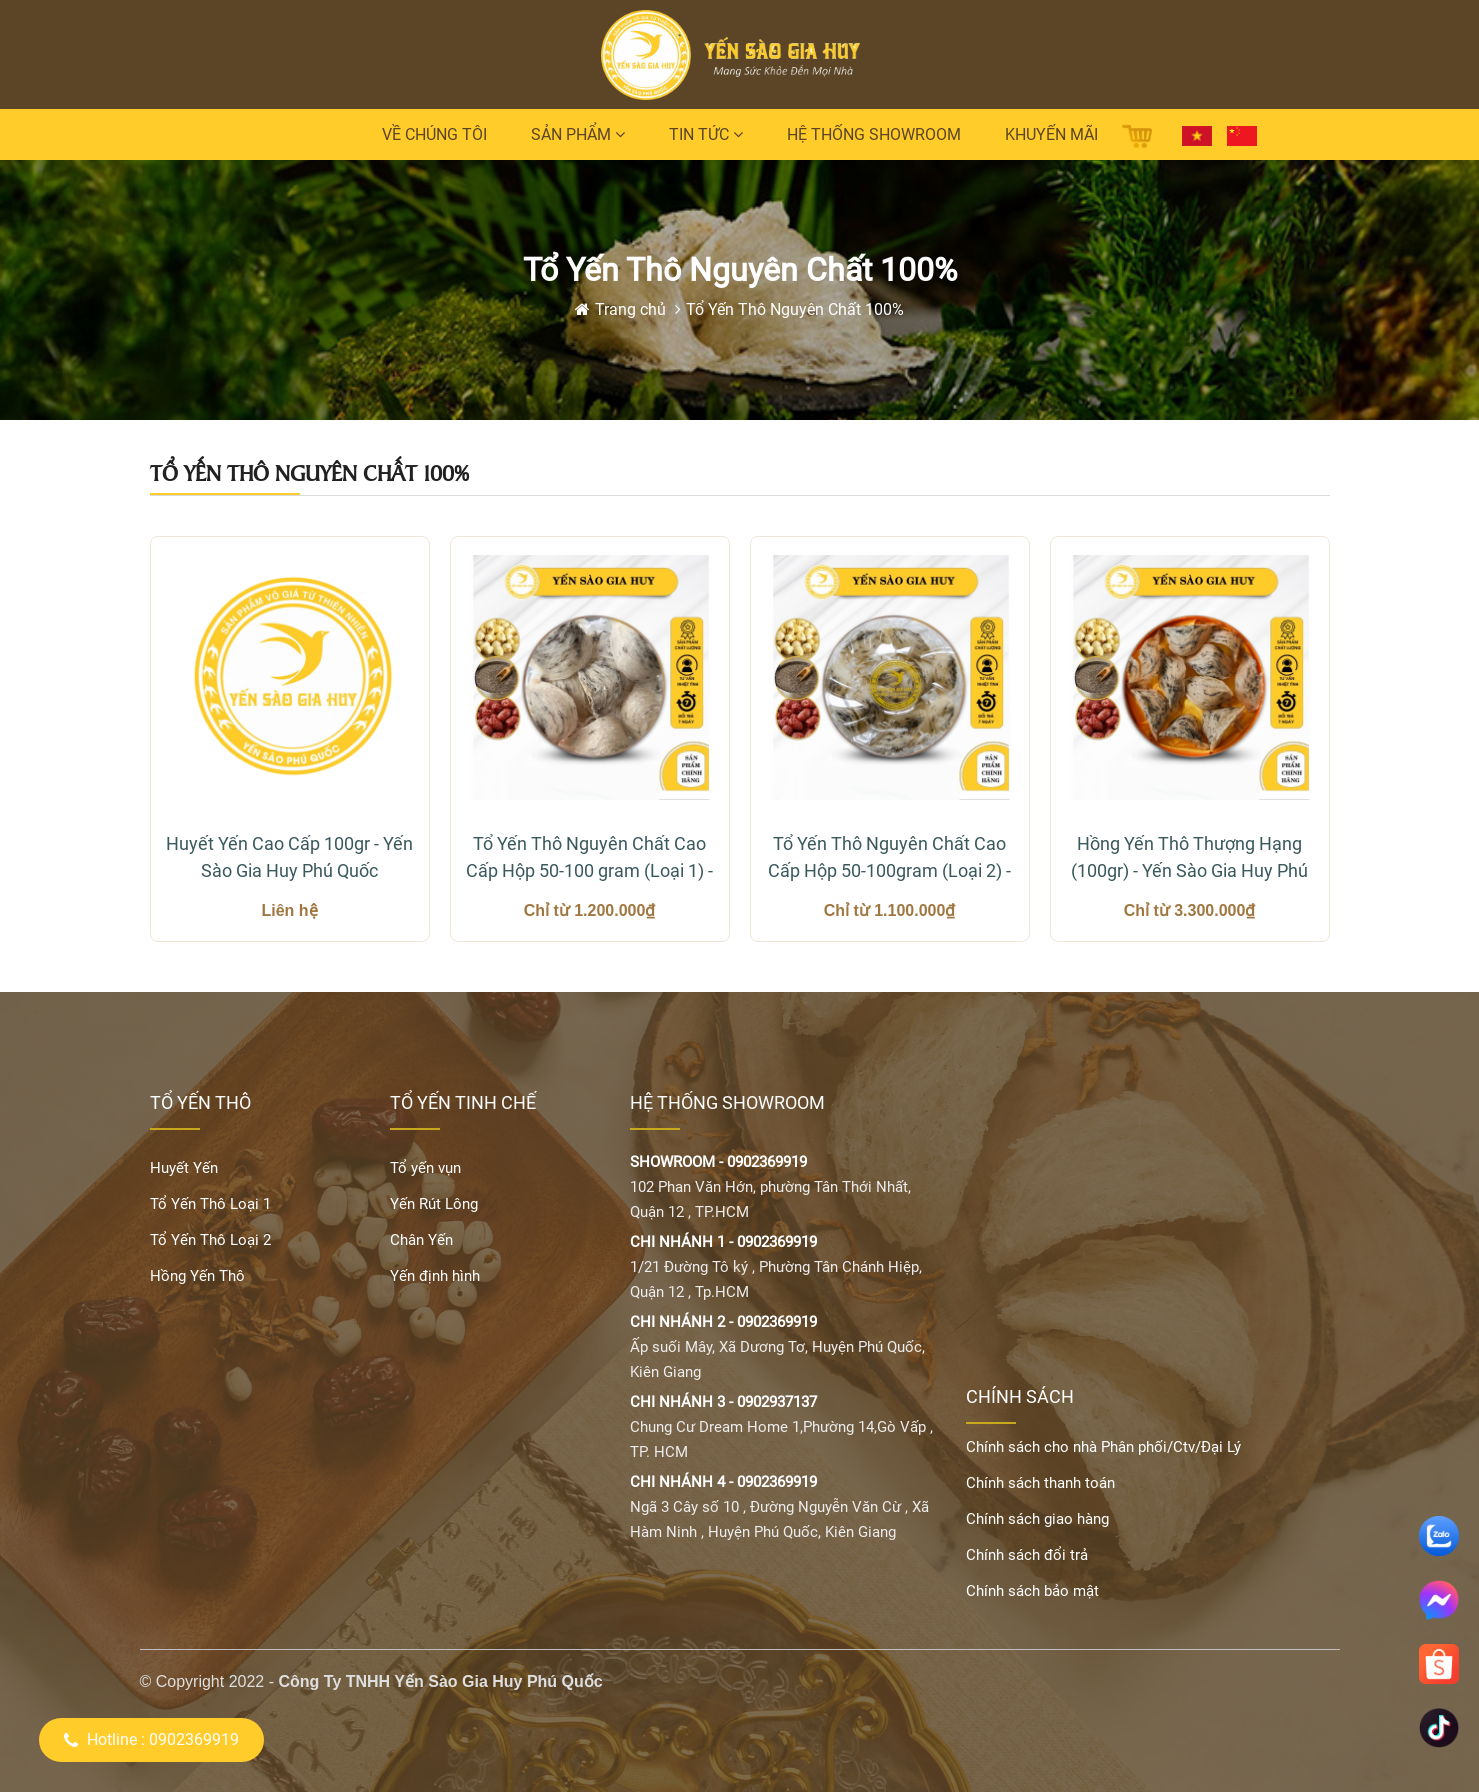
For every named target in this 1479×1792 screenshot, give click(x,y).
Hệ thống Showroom (874, 134)
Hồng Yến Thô (197, 1276)
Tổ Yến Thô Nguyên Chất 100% (795, 309)
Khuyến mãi (1051, 134)
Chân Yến (421, 1240)
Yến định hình (435, 1276)
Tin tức (706, 134)
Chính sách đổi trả (1027, 1555)
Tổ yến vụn (425, 1168)
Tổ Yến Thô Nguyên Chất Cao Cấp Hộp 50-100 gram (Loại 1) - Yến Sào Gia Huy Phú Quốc (589, 858)
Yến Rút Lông (434, 1204)
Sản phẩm (578, 134)
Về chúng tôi (434, 134)
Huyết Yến (184, 1168)
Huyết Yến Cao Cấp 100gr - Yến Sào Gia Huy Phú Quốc (289, 857)
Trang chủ (632, 309)
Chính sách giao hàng (1037, 1519)
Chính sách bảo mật (1032, 1591)
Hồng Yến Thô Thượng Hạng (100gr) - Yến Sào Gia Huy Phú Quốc (1189, 858)
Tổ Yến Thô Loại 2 (210, 1240)
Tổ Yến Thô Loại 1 (210, 1204)
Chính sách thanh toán (1040, 1483)
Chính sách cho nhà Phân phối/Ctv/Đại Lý (1103, 1447)
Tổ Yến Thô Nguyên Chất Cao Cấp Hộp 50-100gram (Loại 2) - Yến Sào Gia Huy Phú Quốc (889, 858)
